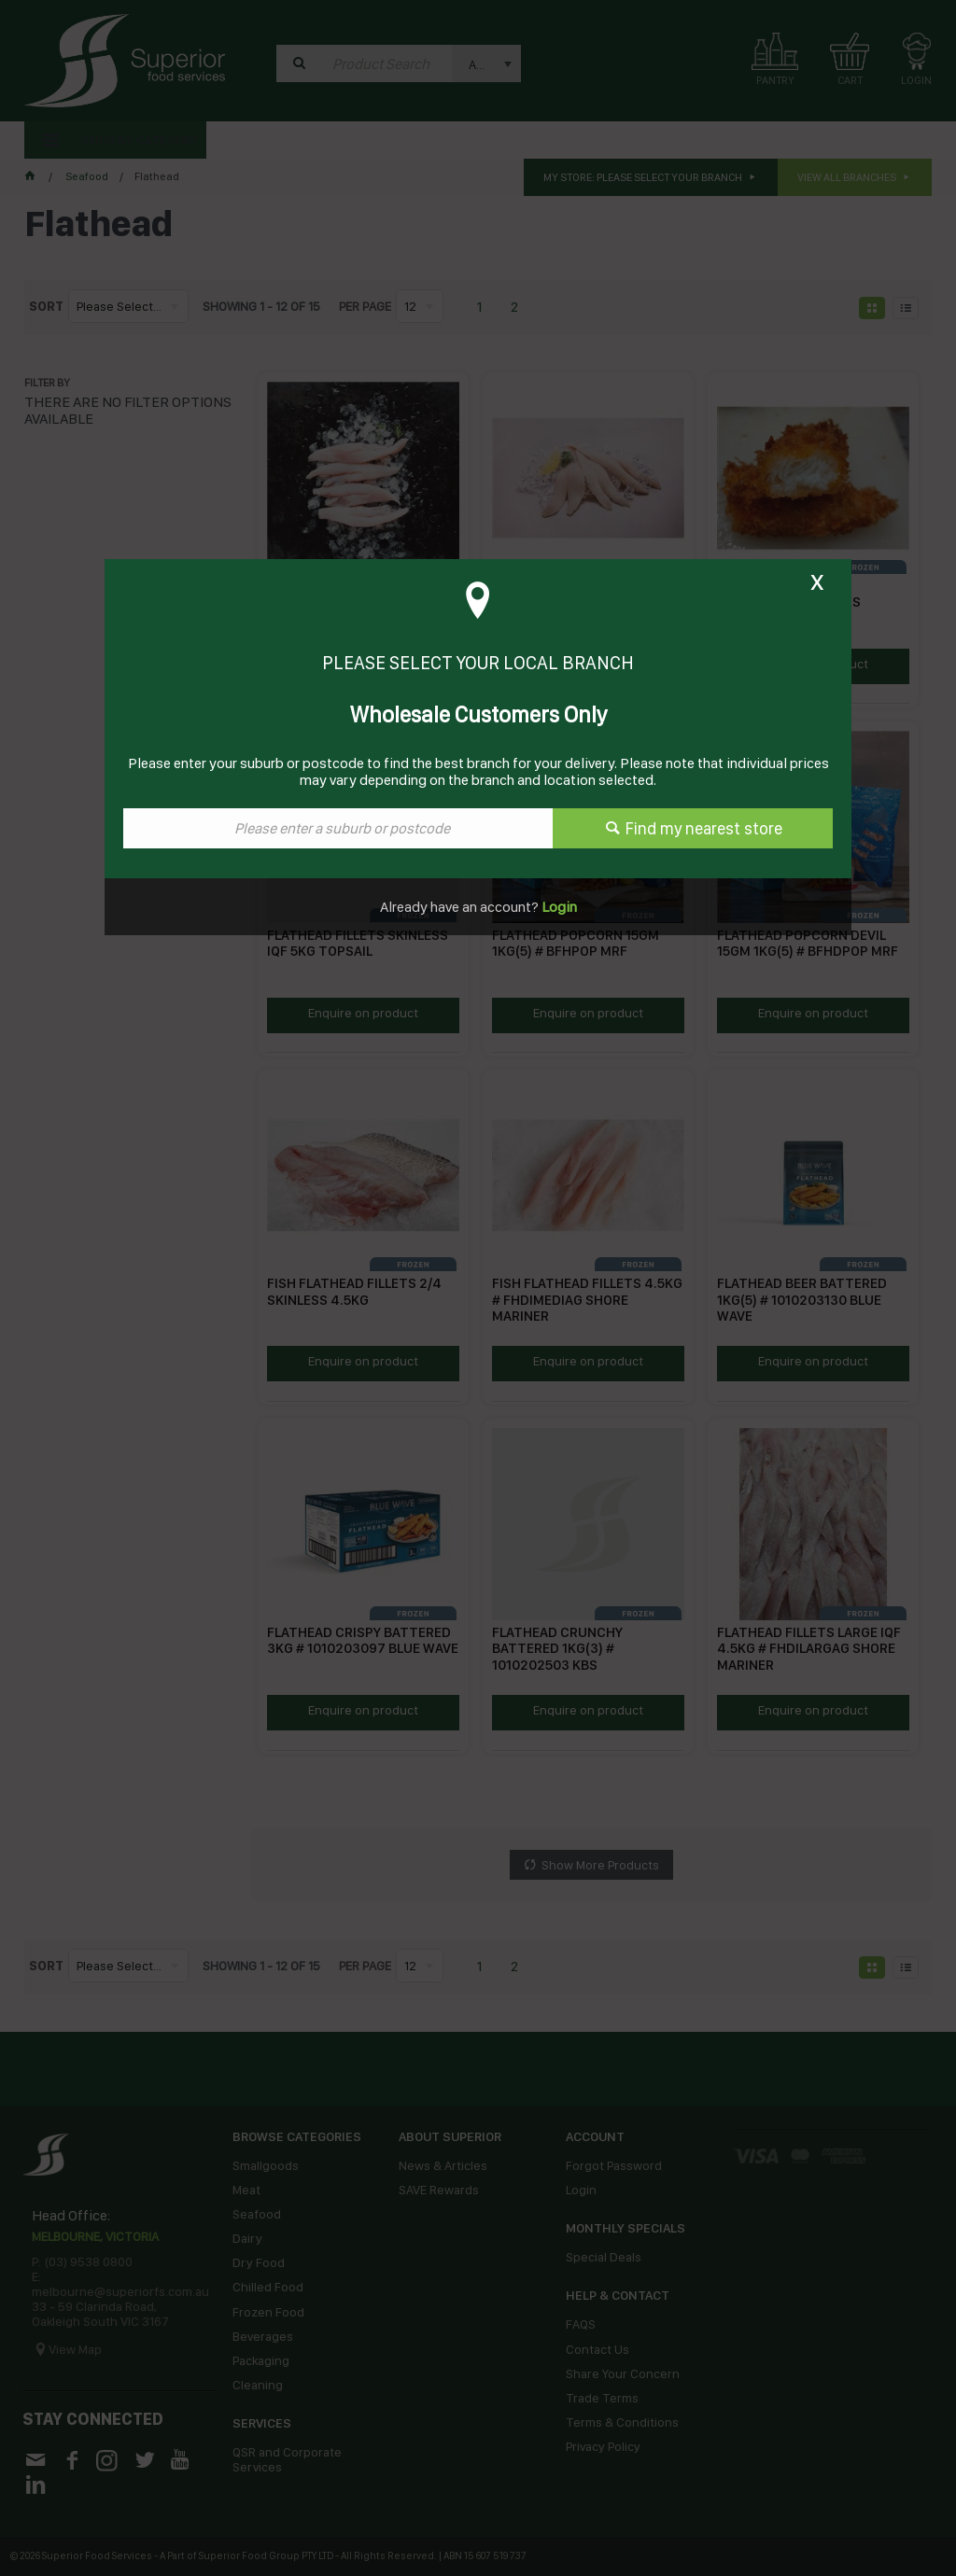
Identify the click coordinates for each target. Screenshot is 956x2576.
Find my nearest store (704, 828)
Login (558, 907)
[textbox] (338, 828)
